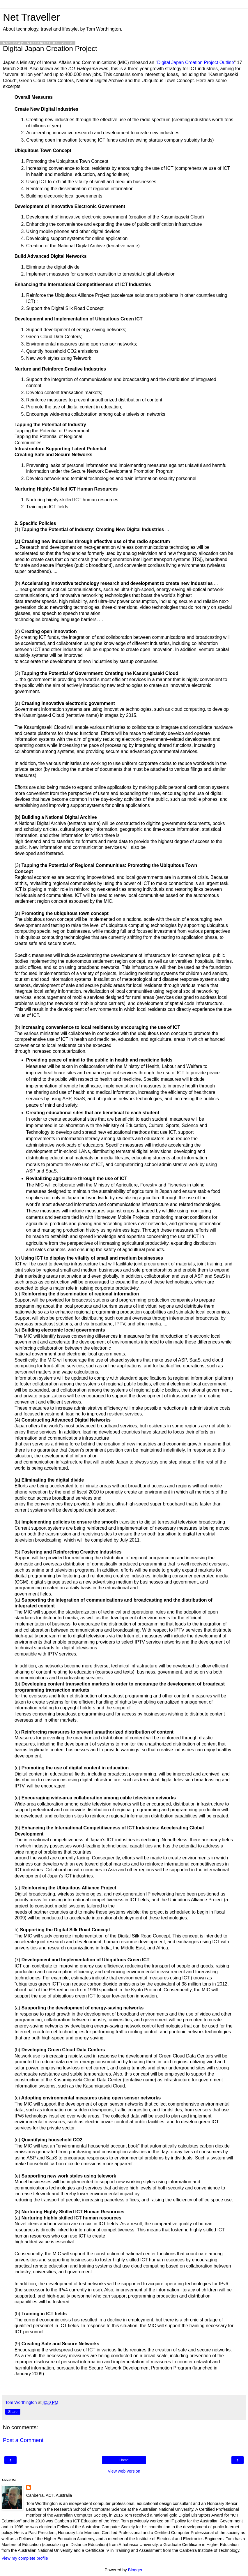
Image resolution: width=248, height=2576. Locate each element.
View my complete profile (24, 2558)
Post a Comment (23, 2440)
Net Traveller (31, 17)
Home (124, 2460)
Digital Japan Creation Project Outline (195, 62)
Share (12, 2412)
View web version (124, 2471)
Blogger (135, 2570)
